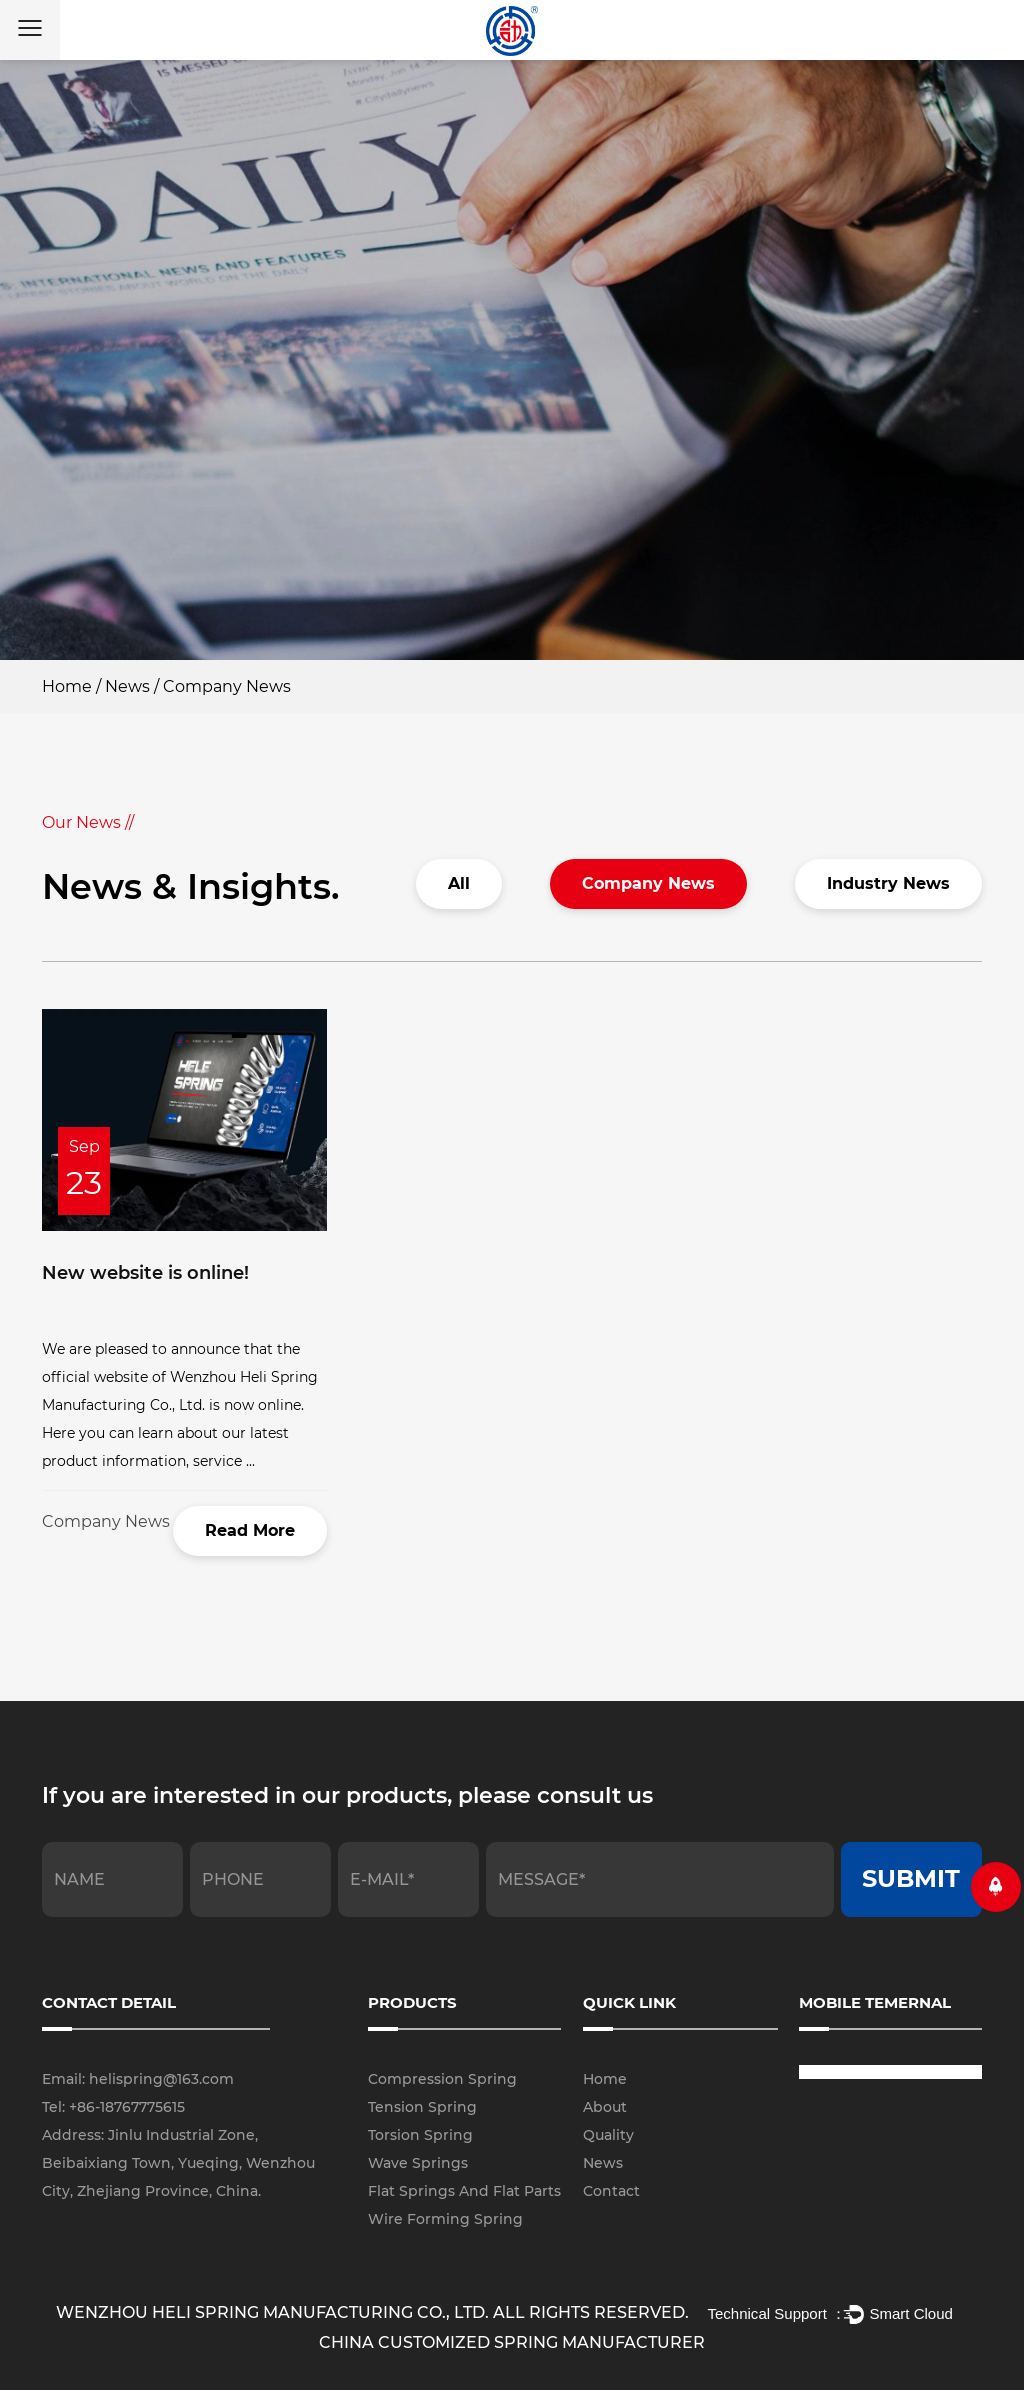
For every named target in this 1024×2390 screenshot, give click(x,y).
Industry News (888, 883)
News (127, 686)
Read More (250, 1530)
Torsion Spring (420, 2135)
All (459, 883)
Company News (648, 883)
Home (67, 686)
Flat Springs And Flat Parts (464, 2191)
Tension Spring (422, 2107)
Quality (608, 2135)
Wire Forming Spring (445, 2219)
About (605, 2107)
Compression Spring (442, 2079)
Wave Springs (418, 2163)
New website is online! (145, 1273)
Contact (611, 2191)
